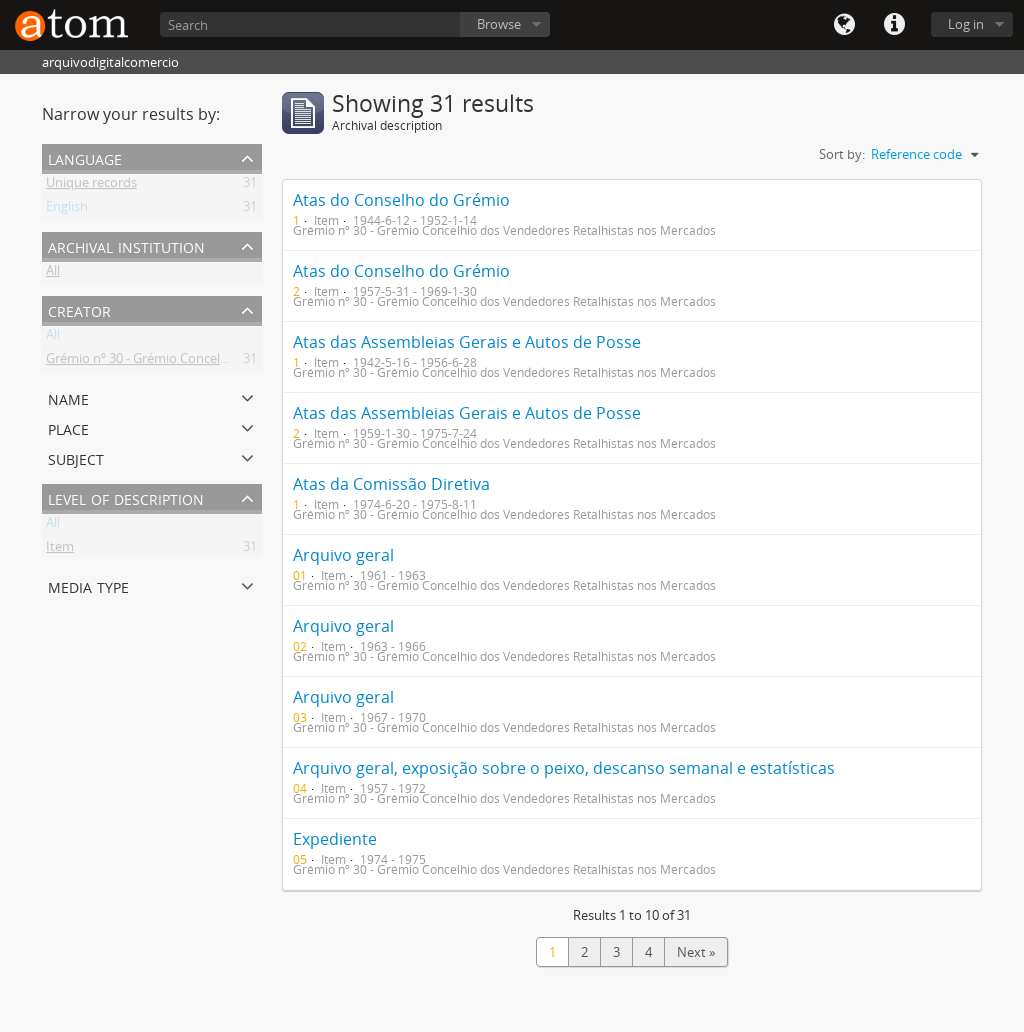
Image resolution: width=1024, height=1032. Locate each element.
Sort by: (842, 154)
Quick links (894, 25)
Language (844, 25)
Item (60, 550)
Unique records (91, 186)
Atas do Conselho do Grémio (401, 200)
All (53, 274)
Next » (696, 952)
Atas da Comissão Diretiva (391, 484)
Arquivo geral (343, 555)
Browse (499, 24)
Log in (966, 24)
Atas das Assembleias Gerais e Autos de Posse (467, 342)
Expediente (335, 839)
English (67, 210)
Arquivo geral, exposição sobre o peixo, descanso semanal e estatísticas (564, 768)
